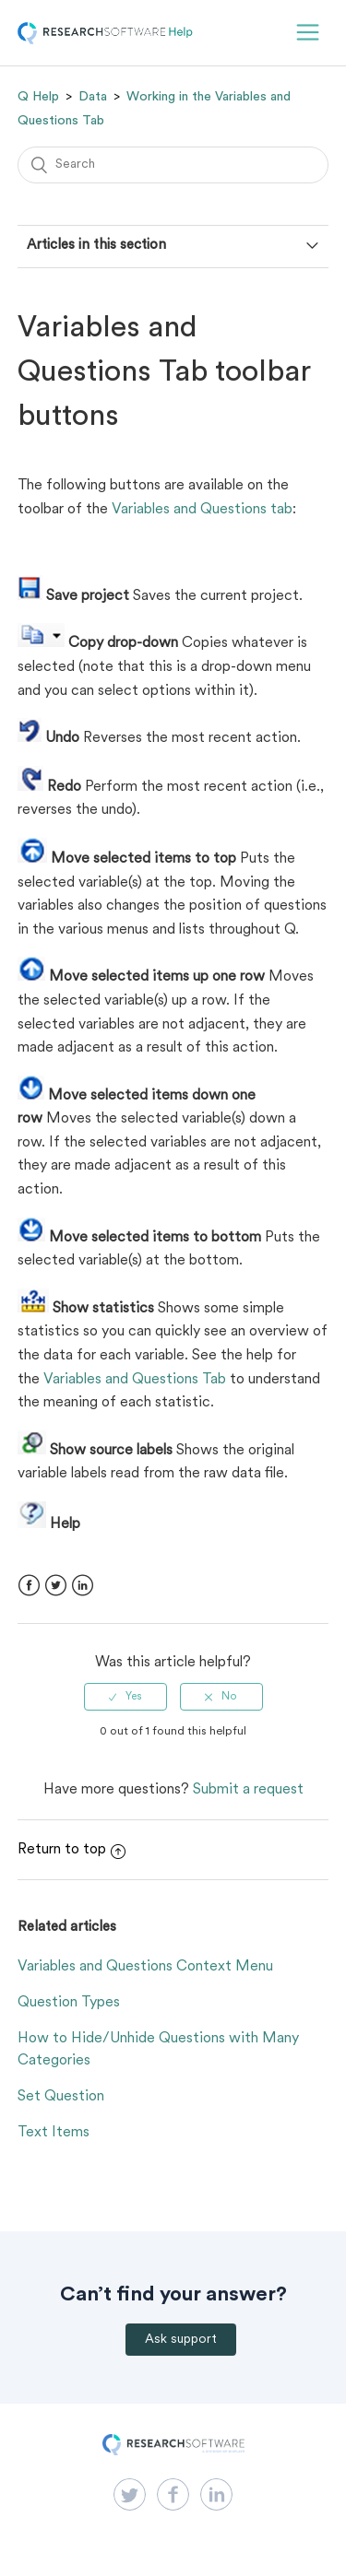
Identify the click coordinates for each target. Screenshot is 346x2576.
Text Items (53, 2132)
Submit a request (248, 1789)
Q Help (38, 96)
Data (92, 96)
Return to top (71, 1849)
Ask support (181, 2340)
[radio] (125, 1697)
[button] (307, 32)
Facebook (29, 1585)
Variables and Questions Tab (134, 1379)
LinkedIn (82, 1585)
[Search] (173, 165)
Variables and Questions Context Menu (145, 1966)
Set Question (61, 2096)
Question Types (69, 2002)
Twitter (55, 1585)
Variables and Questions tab (202, 509)
